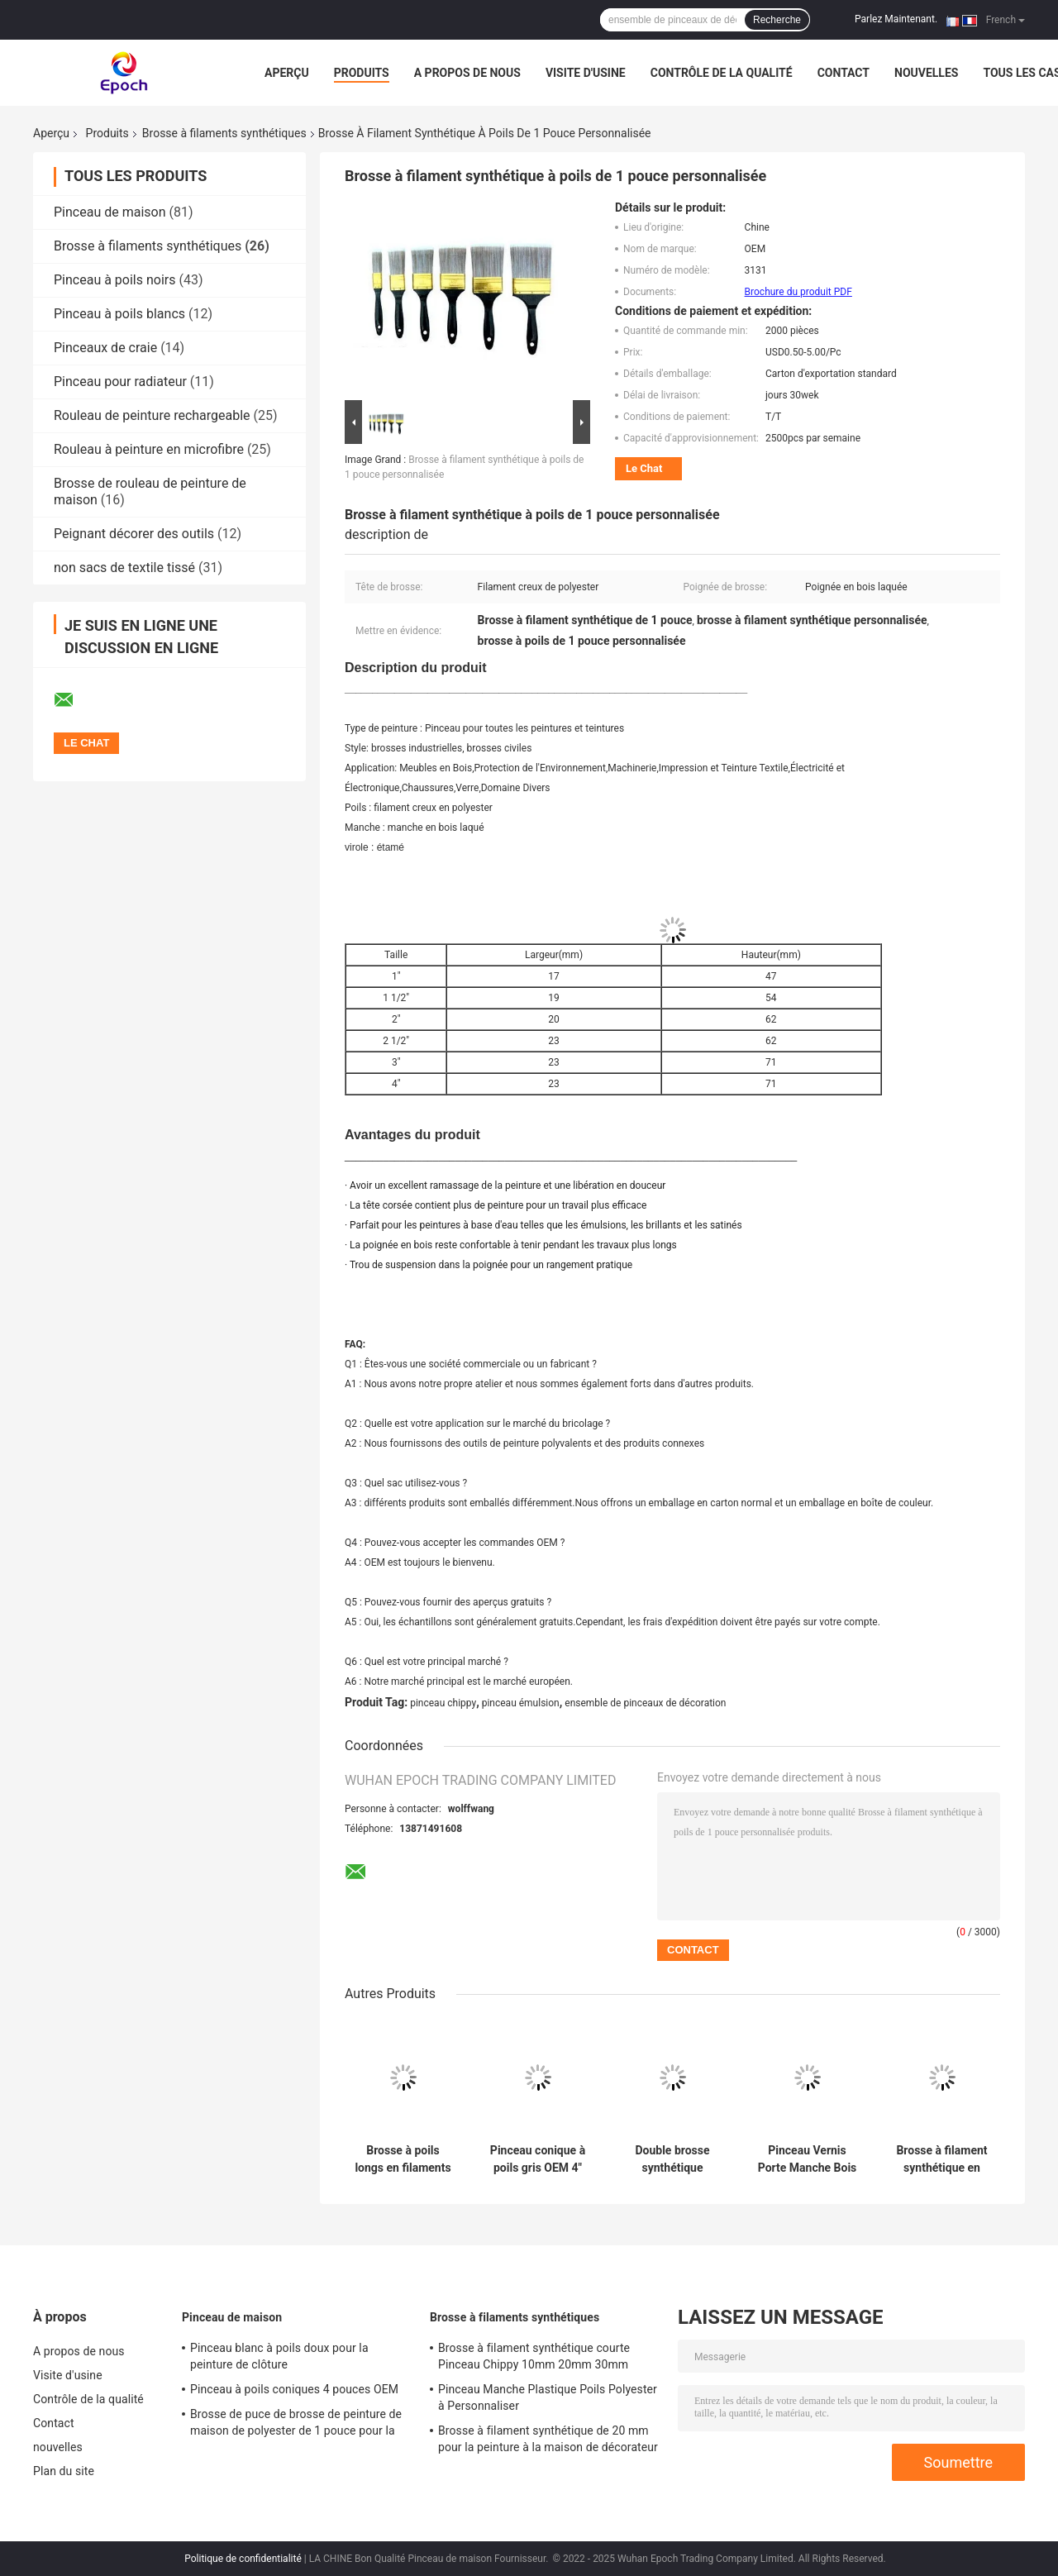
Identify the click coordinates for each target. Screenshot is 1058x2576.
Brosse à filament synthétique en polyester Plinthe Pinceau (941, 2159)
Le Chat (644, 468)
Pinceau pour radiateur (120, 381)
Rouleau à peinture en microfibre (149, 449)
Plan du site (63, 2471)
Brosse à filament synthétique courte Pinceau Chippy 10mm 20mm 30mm (534, 2356)
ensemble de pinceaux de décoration (645, 1703)
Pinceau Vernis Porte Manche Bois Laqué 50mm (807, 2159)
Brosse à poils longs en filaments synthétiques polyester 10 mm (402, 2159)
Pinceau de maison (110, 212)
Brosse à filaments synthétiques (224, 133)
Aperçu (286, 72)
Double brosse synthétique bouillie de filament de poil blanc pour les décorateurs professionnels (672, 2159)
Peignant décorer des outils (134, 533)
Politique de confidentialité (243, 2558)
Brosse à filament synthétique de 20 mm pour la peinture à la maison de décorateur (548, 2439)
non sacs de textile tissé (124, 567)
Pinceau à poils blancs (119, 314)
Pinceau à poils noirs (115, 280)
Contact (843, 72)
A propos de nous (467, 72)
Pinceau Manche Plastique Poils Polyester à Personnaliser (547, 2397)
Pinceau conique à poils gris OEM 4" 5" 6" (537, 2159)
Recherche (777, 20)
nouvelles (926, 72)
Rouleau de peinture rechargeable (152, 415)
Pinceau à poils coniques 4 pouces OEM (294, 2389)
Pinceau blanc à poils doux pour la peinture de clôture (279, 2356)
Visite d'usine (586, 72)
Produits (361, 72)
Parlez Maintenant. (896, 19)
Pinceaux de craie (105, 347)
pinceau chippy (443, 1703)
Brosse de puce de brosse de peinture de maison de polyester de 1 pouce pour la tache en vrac (296, 2424)
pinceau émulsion (521, 1703)
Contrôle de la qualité (722, 72)
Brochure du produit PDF (798, 292)
